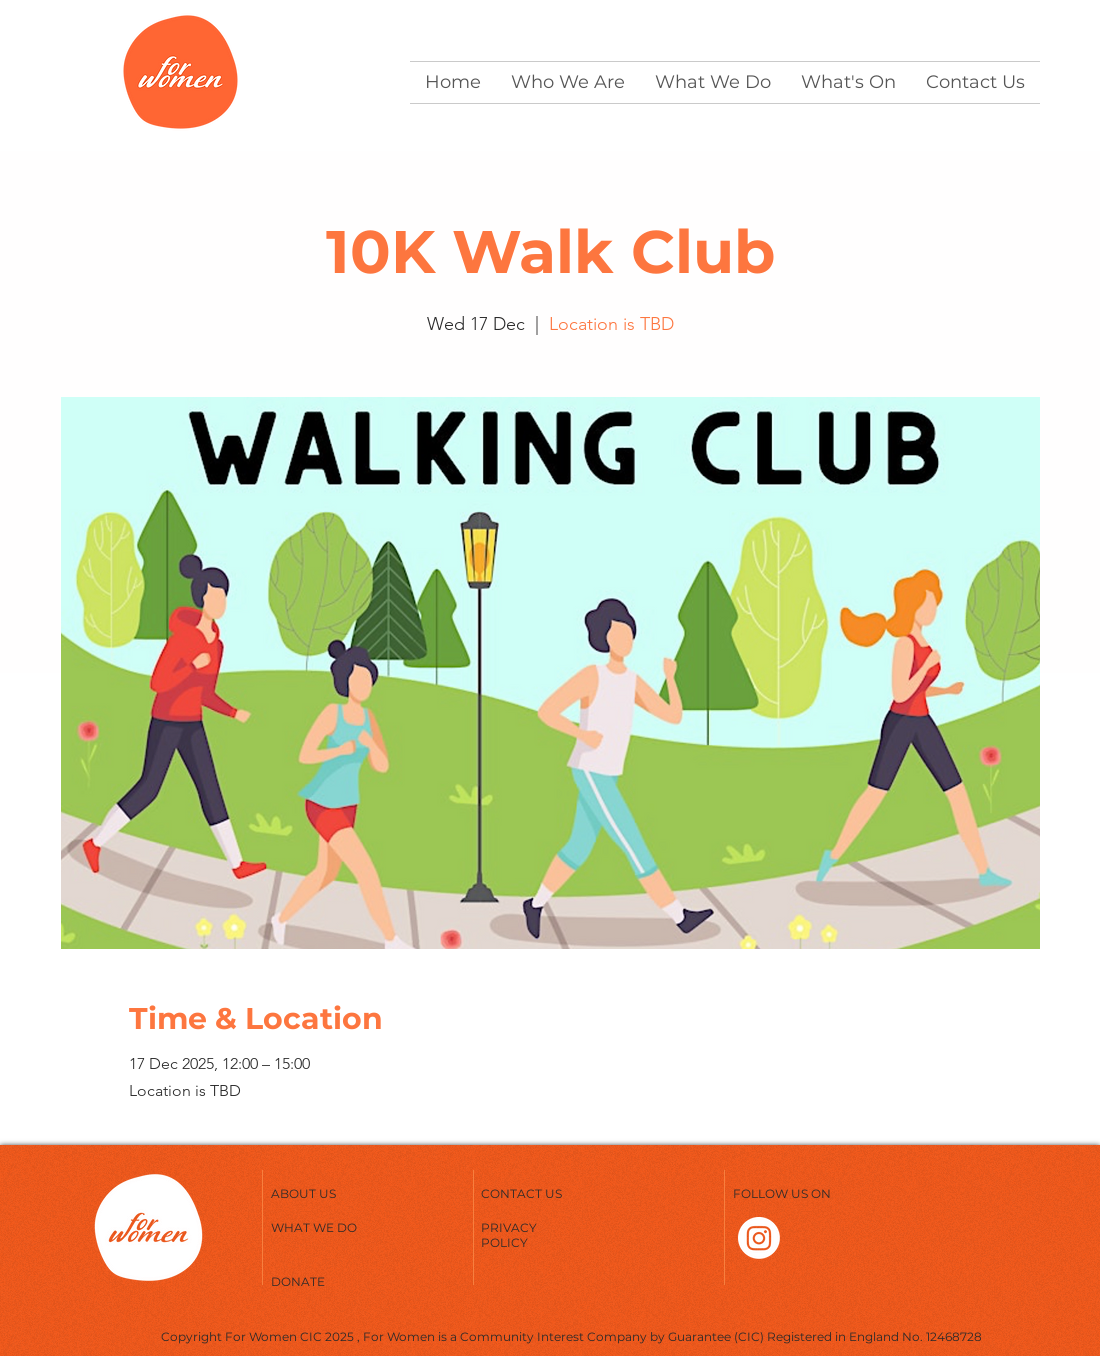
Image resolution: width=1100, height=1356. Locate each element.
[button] (568, 82)
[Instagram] (759, 1238)
